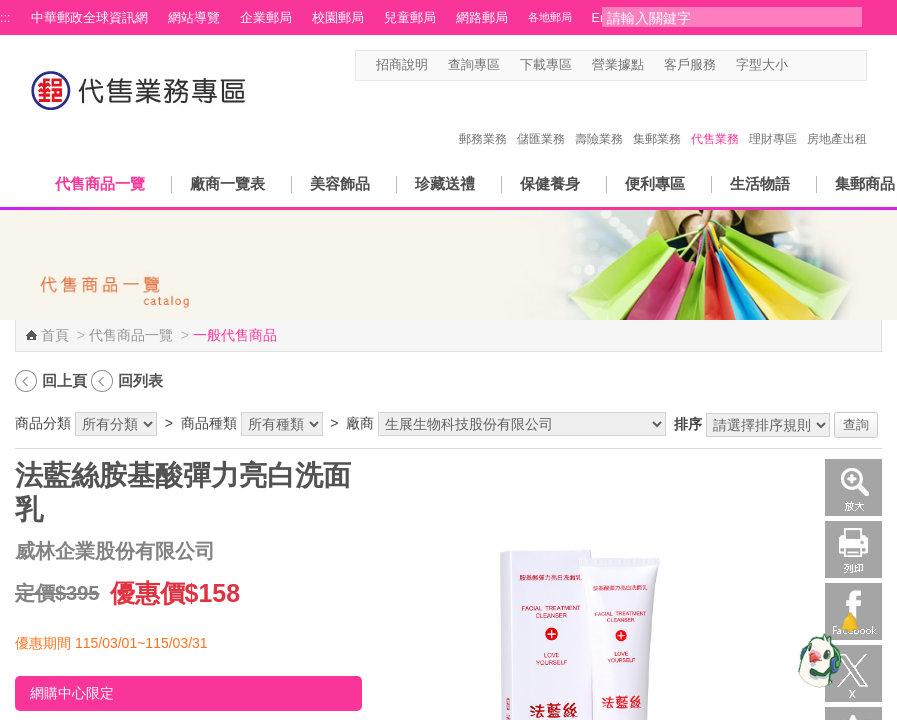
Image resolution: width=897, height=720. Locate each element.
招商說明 (402, 65)
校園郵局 (338, 18)
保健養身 (550, 183)
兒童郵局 (410, 18)
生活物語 (760, 183)
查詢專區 (474, 65)
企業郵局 (266, 18)
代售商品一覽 (100, 183)
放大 (853, 487)
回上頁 (64, 380)
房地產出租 (837, 118)
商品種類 (209, 423)
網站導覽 (194, 18)
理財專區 (773, 118)
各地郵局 (550, 17)
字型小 (800, 65)
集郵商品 (865, 183)
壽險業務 (599, 118)
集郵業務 (657, 118)
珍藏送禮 (445, 183)
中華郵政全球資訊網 (89, 18)
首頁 (55, 335)
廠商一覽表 (227, 183)
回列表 (140, 380)
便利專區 (655, 183)
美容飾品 (340, 183)
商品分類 (43, 423)
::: (5, 18)
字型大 (838, 65)
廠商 (360, 423)
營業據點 (618, 65)
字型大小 (762, 65)
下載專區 (546, 65)
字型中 (819, 65)
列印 (853, 549)
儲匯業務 (541, 118)
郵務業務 (483, 118)
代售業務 (715, 118)
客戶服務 (690, 65)
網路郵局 (482, 18)
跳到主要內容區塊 (10, 10)
